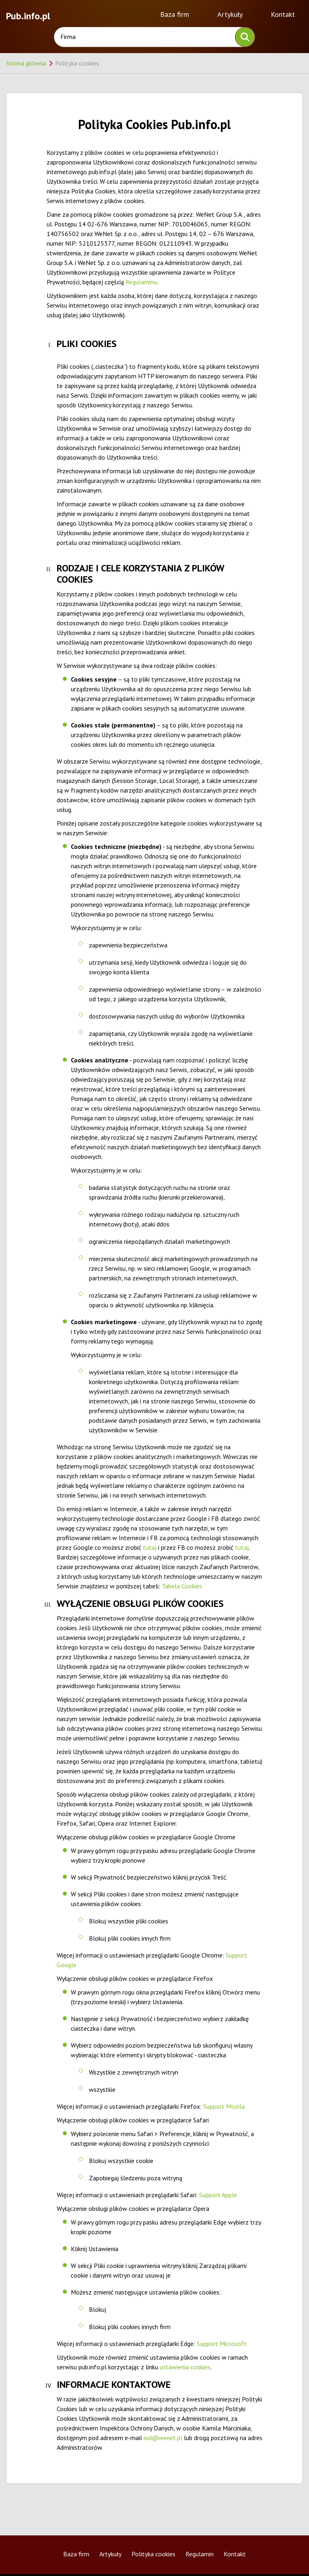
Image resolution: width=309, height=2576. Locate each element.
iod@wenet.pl (163, 2438)
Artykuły (230, 14)
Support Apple (218, 2195)
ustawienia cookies (185, 2367)
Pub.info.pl (28, 15)
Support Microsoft (222, 2344)
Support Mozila (224, 2106)
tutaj (150, 1547)
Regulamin (199, 2554)
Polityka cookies (153, 2554)
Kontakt (283, 14)
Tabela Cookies (182, 1586)
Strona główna (26, 63)
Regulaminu (141, 282)
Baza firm (174, 14)
